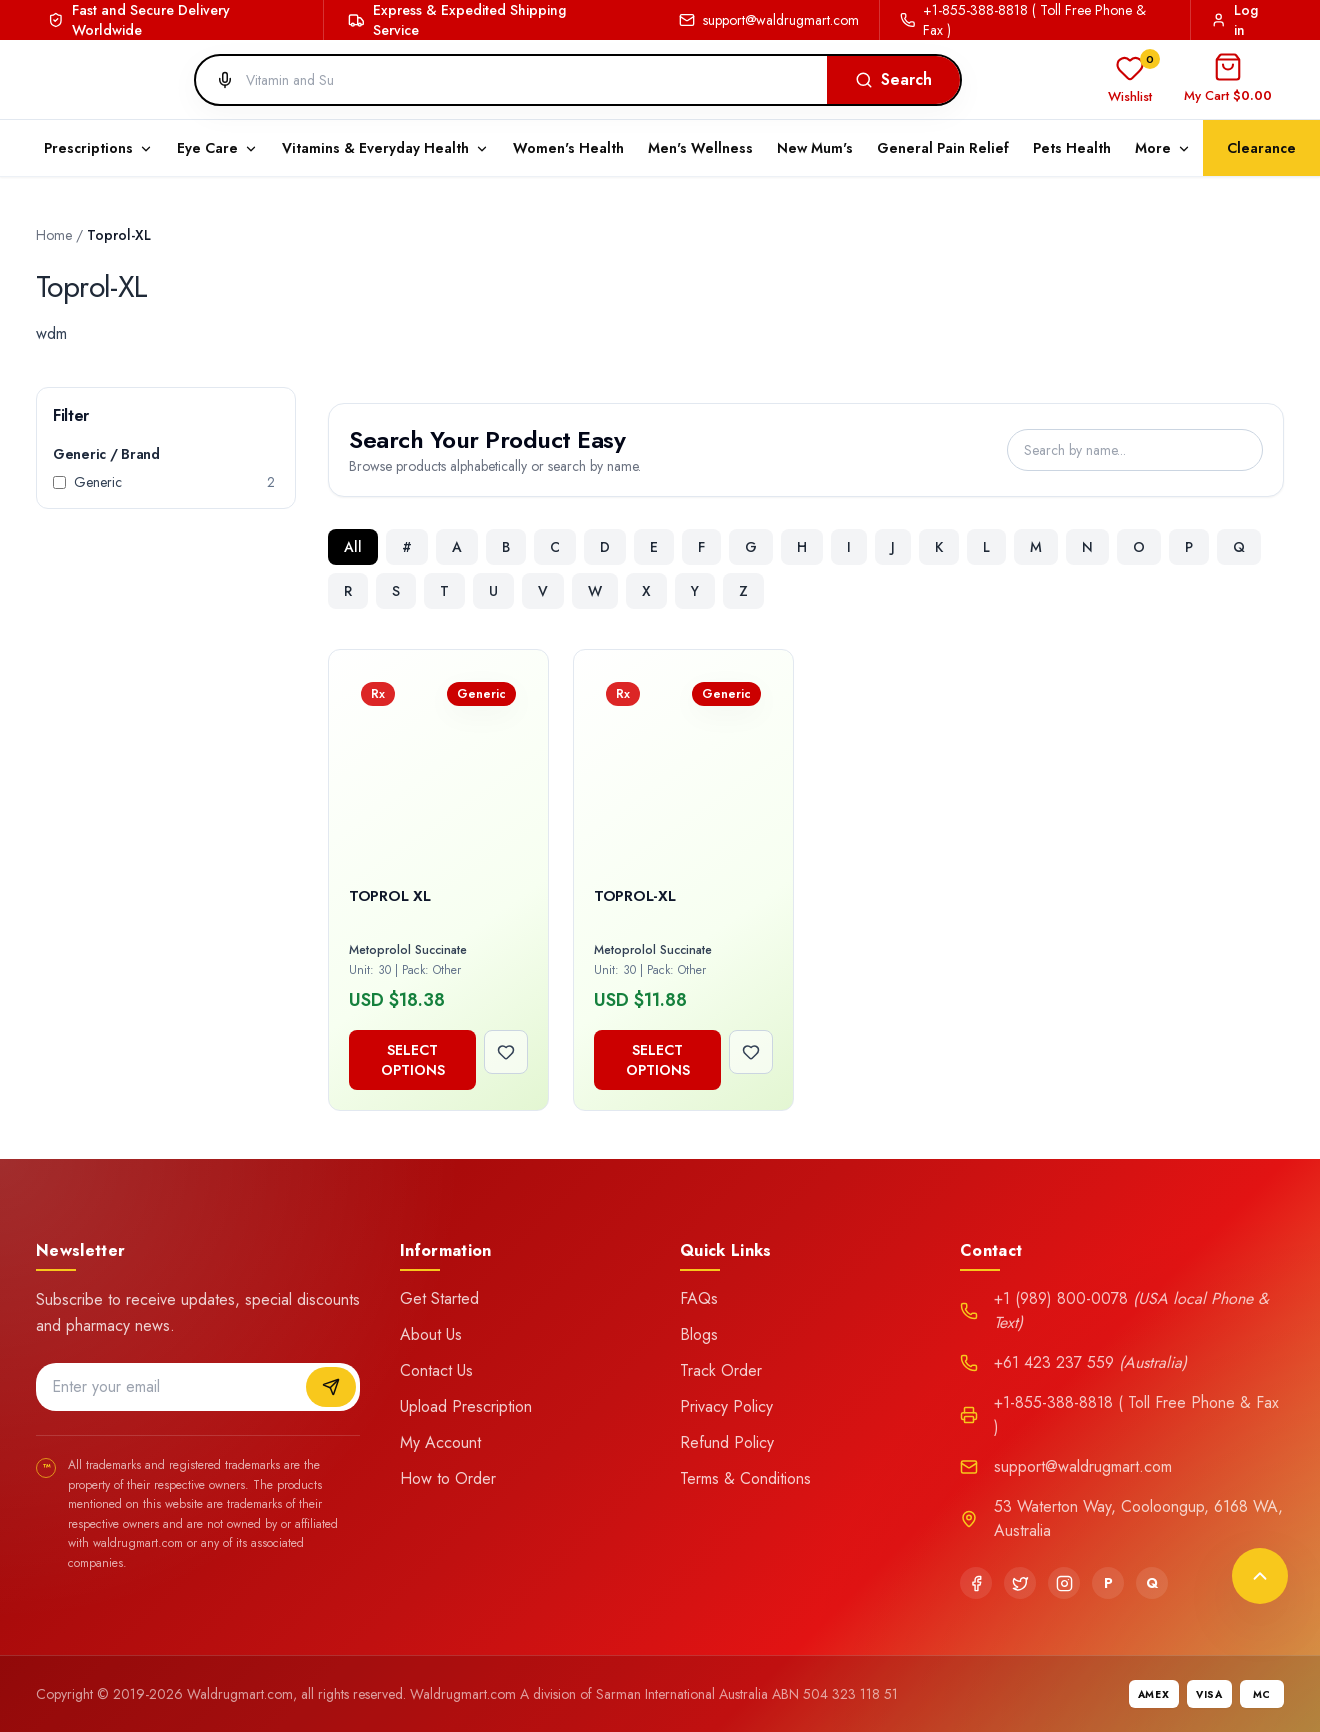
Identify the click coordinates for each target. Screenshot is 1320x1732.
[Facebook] (976, 1583)
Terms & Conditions (745, 1478)
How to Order (448, 1478)
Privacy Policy (726, 1406)
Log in (1234, 20)
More (1163, 148)
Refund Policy (727, 1442)
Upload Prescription (466, 1406)
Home (54, 235)
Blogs (699, 1334)
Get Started (439, 1298)
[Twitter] (1020, 1583)
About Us (431, 1334)
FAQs (699, 1298)
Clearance (1261, 148)
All (353, 547)
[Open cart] (1228, 80)
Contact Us (436, 1370)
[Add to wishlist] (506, 1052)
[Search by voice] (217, 80)
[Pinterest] (1108, 1583)
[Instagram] (1064, 1583)
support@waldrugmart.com (769, 20)
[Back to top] (1260, 1576)
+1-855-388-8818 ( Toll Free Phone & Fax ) (1023, 20)
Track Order (721, 1370)
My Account (440, 1442)
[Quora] (1152, 1583)
